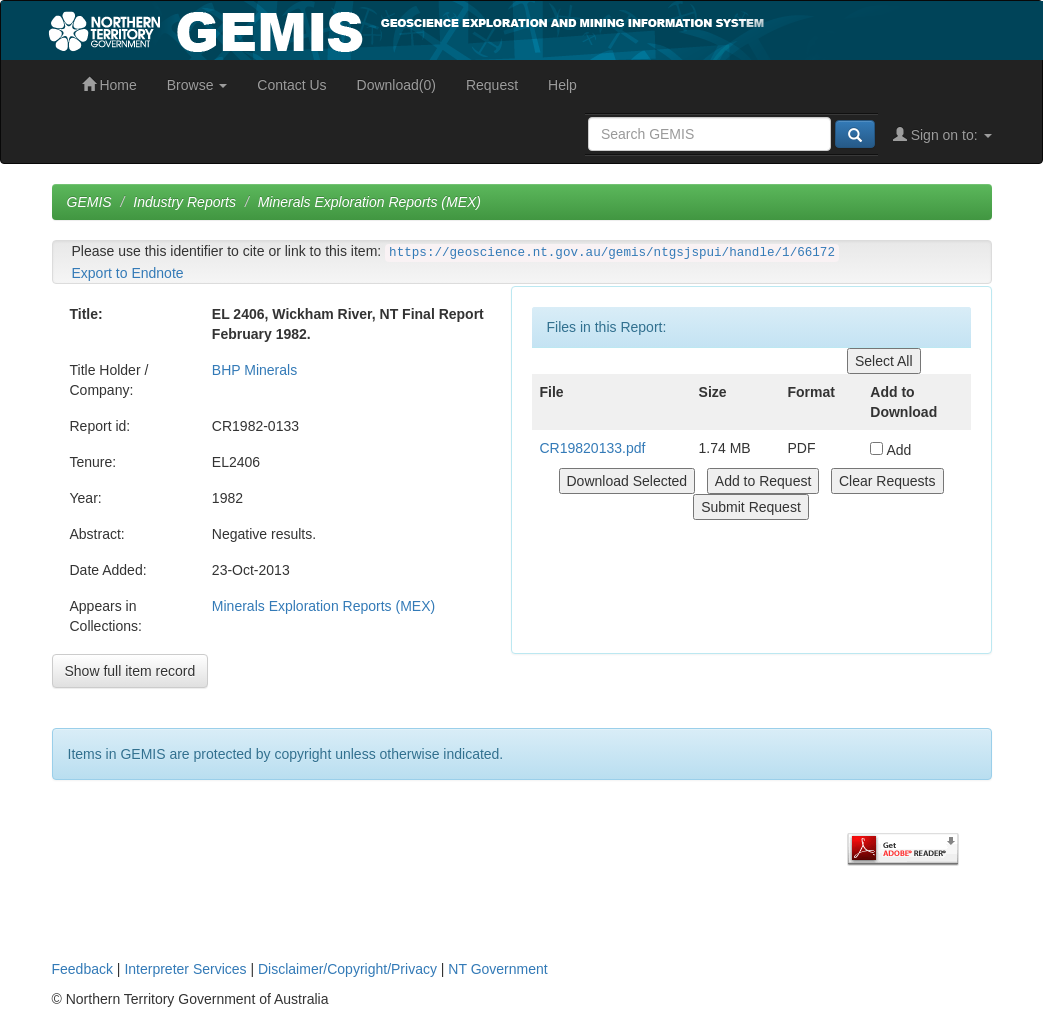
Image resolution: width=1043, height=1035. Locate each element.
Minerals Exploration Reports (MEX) (369, 202)
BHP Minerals (254, 370)
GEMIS (89, 202)
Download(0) (396, 85)
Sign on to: (942, 135)
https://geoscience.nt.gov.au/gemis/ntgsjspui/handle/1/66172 (612, 253)
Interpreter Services (185, 969)
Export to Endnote (128, 273)
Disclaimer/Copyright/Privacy (347, 969)
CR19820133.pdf (593, 448)
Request (492, 85)
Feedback (82, 969)
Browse (197, 85)
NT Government (497, 969)
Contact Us (291, 85)
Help (562, 85)
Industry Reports (184, 202)
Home (109, 85)
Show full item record (130, 671)
